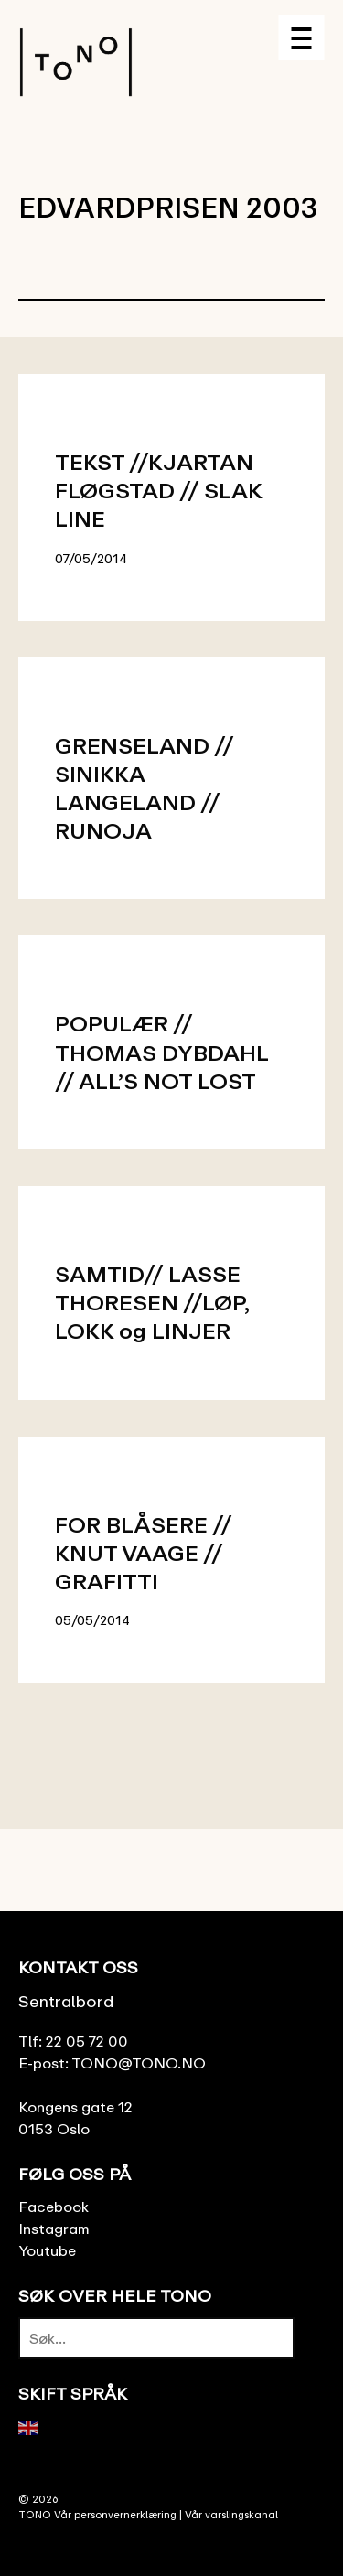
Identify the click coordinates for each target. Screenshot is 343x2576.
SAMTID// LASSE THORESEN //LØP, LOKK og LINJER (152, 1301)
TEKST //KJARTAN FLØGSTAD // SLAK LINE (158, 489)
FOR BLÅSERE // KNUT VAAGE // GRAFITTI (143, 1552)
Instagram (54, 2228)
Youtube (47, 2250)
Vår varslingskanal (231, 2514)
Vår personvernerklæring (115, 2514)
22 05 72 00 (87, 2041)
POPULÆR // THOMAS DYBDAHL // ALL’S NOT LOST (161, 1051)
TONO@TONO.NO (138, 2063)
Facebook (53, 2206)
